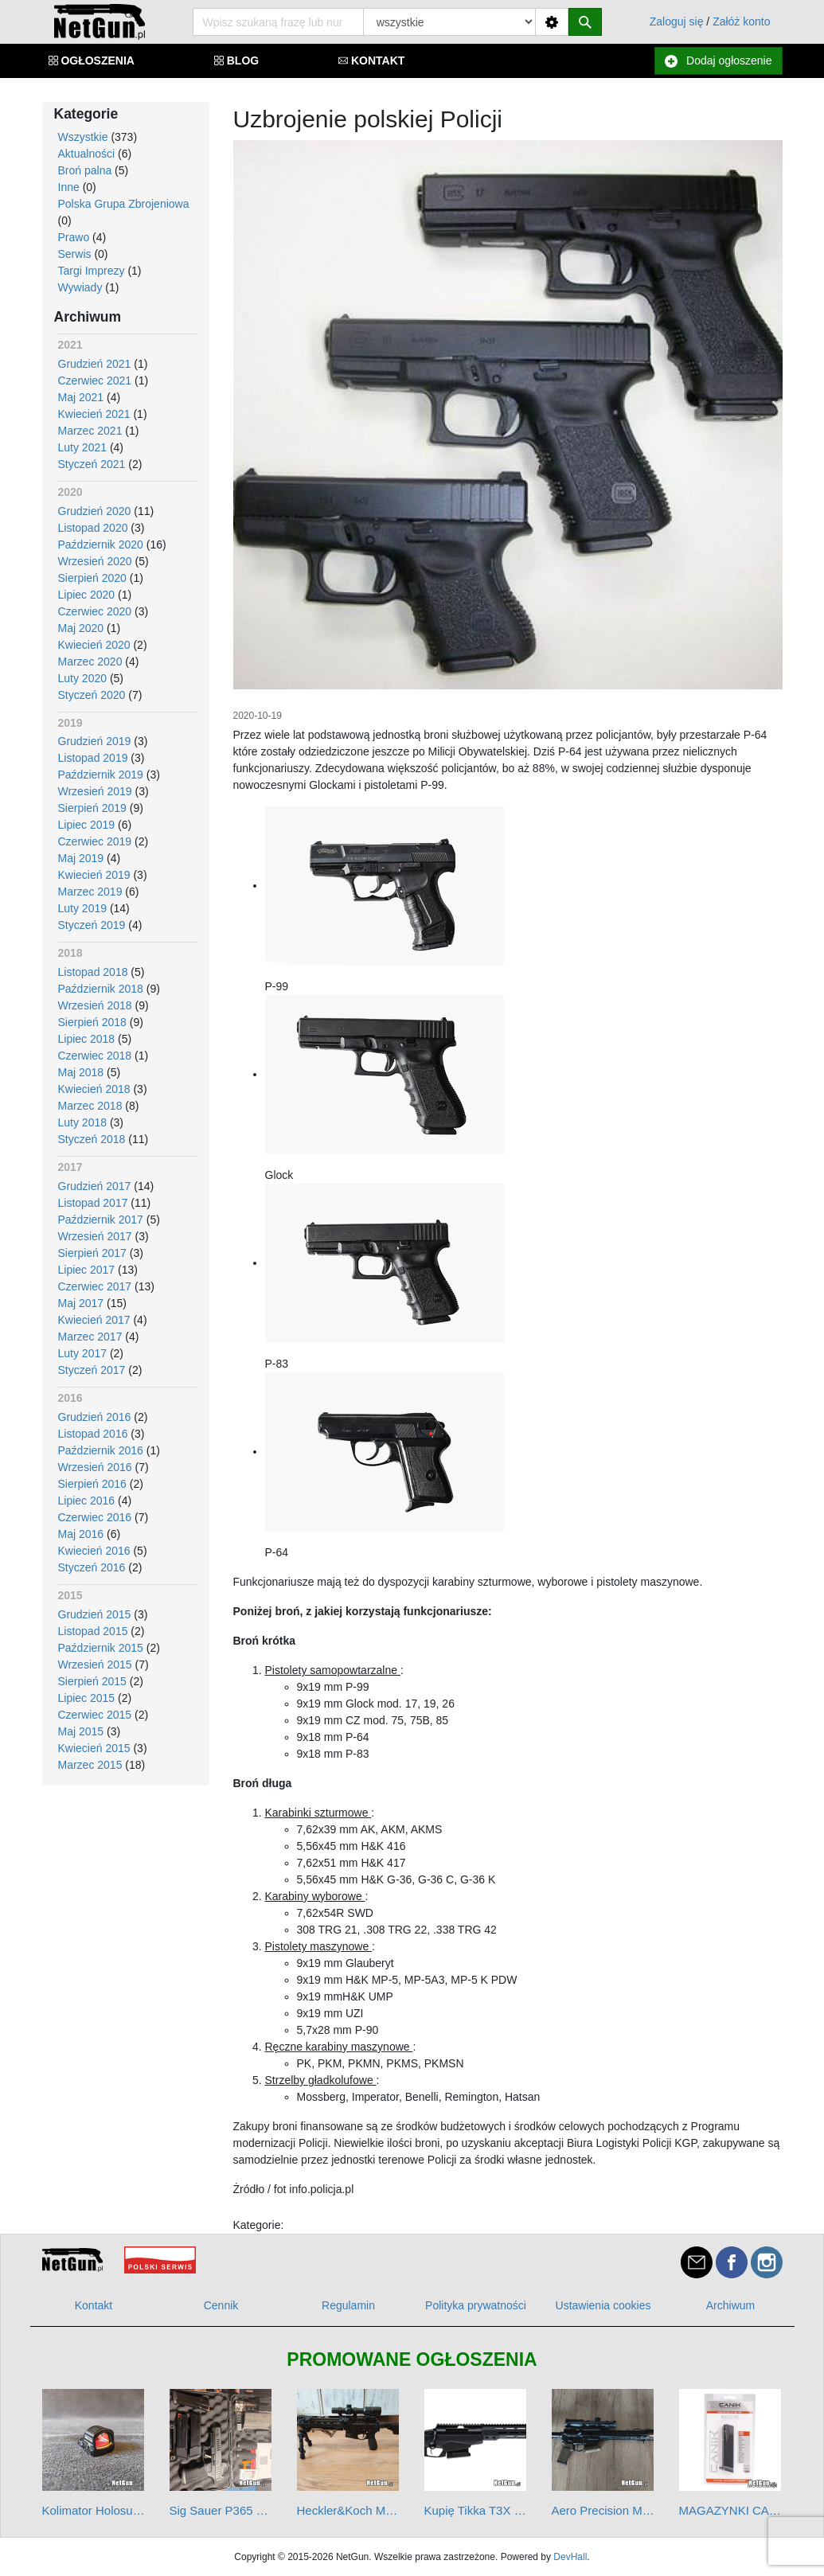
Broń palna (85, 170)
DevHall (570, 2556)
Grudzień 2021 (94, 363)
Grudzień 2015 (94, 1614)
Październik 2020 (100, 544)
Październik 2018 (100, 988)
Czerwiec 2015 (95, 1714)
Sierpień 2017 (92, 1253)
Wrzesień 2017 (95, 1236)
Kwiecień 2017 (94, 1319)
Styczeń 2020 (92, 695)
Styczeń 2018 (92, 1139)
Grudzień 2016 (94, 1417)
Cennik (221, 2305)
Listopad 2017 (93, 1202)
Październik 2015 (100, 1647)
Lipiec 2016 (86, 1500)
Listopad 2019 (93, 757)
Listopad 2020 (93, 527)
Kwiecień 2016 (94, 1550)
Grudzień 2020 (94, 511)
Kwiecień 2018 (94, 1089)
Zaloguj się (677, 21)
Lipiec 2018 (86, 1038)
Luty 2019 (82, 908)
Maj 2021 (81, 397)
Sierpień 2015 (92, 1681)
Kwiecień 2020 (94, 644)
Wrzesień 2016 (95, 1467)
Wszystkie (83, 137)
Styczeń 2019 (92, 925)
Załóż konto (741, 21)
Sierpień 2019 (92, 808)
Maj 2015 (81, 1731)
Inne (69, 187)
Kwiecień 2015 (94, 1748)
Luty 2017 (82, 1353)
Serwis (75, 254)
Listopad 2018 (93, 972)
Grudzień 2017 (94, 1186)
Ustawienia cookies (603, 2305)
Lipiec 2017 (86, 1269)
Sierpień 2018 (92, 1022)
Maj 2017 (81, 1303)
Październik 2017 (100, 1219)
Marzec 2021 (90, 430)
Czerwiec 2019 (95, 841)
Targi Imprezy (91, 270)
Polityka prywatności (475, 2305)
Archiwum (730, 2305)
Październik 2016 (100, 1450)
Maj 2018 (81, 1072)
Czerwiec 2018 (95, 1055)
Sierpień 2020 (92, 578)
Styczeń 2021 (92, 464)
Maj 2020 (81, 628)
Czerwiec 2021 (95, 380)
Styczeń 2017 (92, 1370)
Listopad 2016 (93, 1433)
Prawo (74, 237)
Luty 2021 (82, 447)
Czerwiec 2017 (95, 1286)
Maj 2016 (81, 1534)
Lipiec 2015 (86, 1698)
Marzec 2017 (90, 1336)
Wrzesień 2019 (95, 791)
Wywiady (80, 287)
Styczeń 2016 (92, 1567)
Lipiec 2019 (86, 824)
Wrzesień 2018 (95, 1005)
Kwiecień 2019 (94, 874)
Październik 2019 (100, 774)
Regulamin (348, 2305)
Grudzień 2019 (94, 741)
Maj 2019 (81, 858)
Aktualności (86, 153)
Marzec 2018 (90, 1105)
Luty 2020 (82, 678)
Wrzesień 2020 (95, 561)
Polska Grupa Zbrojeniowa (123, 203)
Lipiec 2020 (86, 594)
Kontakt (93, 2305)
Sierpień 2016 (92, 1483)
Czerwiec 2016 (95, 1517)
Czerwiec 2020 (95, 611)
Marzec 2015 (90, 1764)
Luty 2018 (82, 1122)
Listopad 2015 (93, 1631)
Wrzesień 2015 (95, 1664)
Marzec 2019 (90, 891)
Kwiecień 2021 (94, 414)
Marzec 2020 (90, 661)
